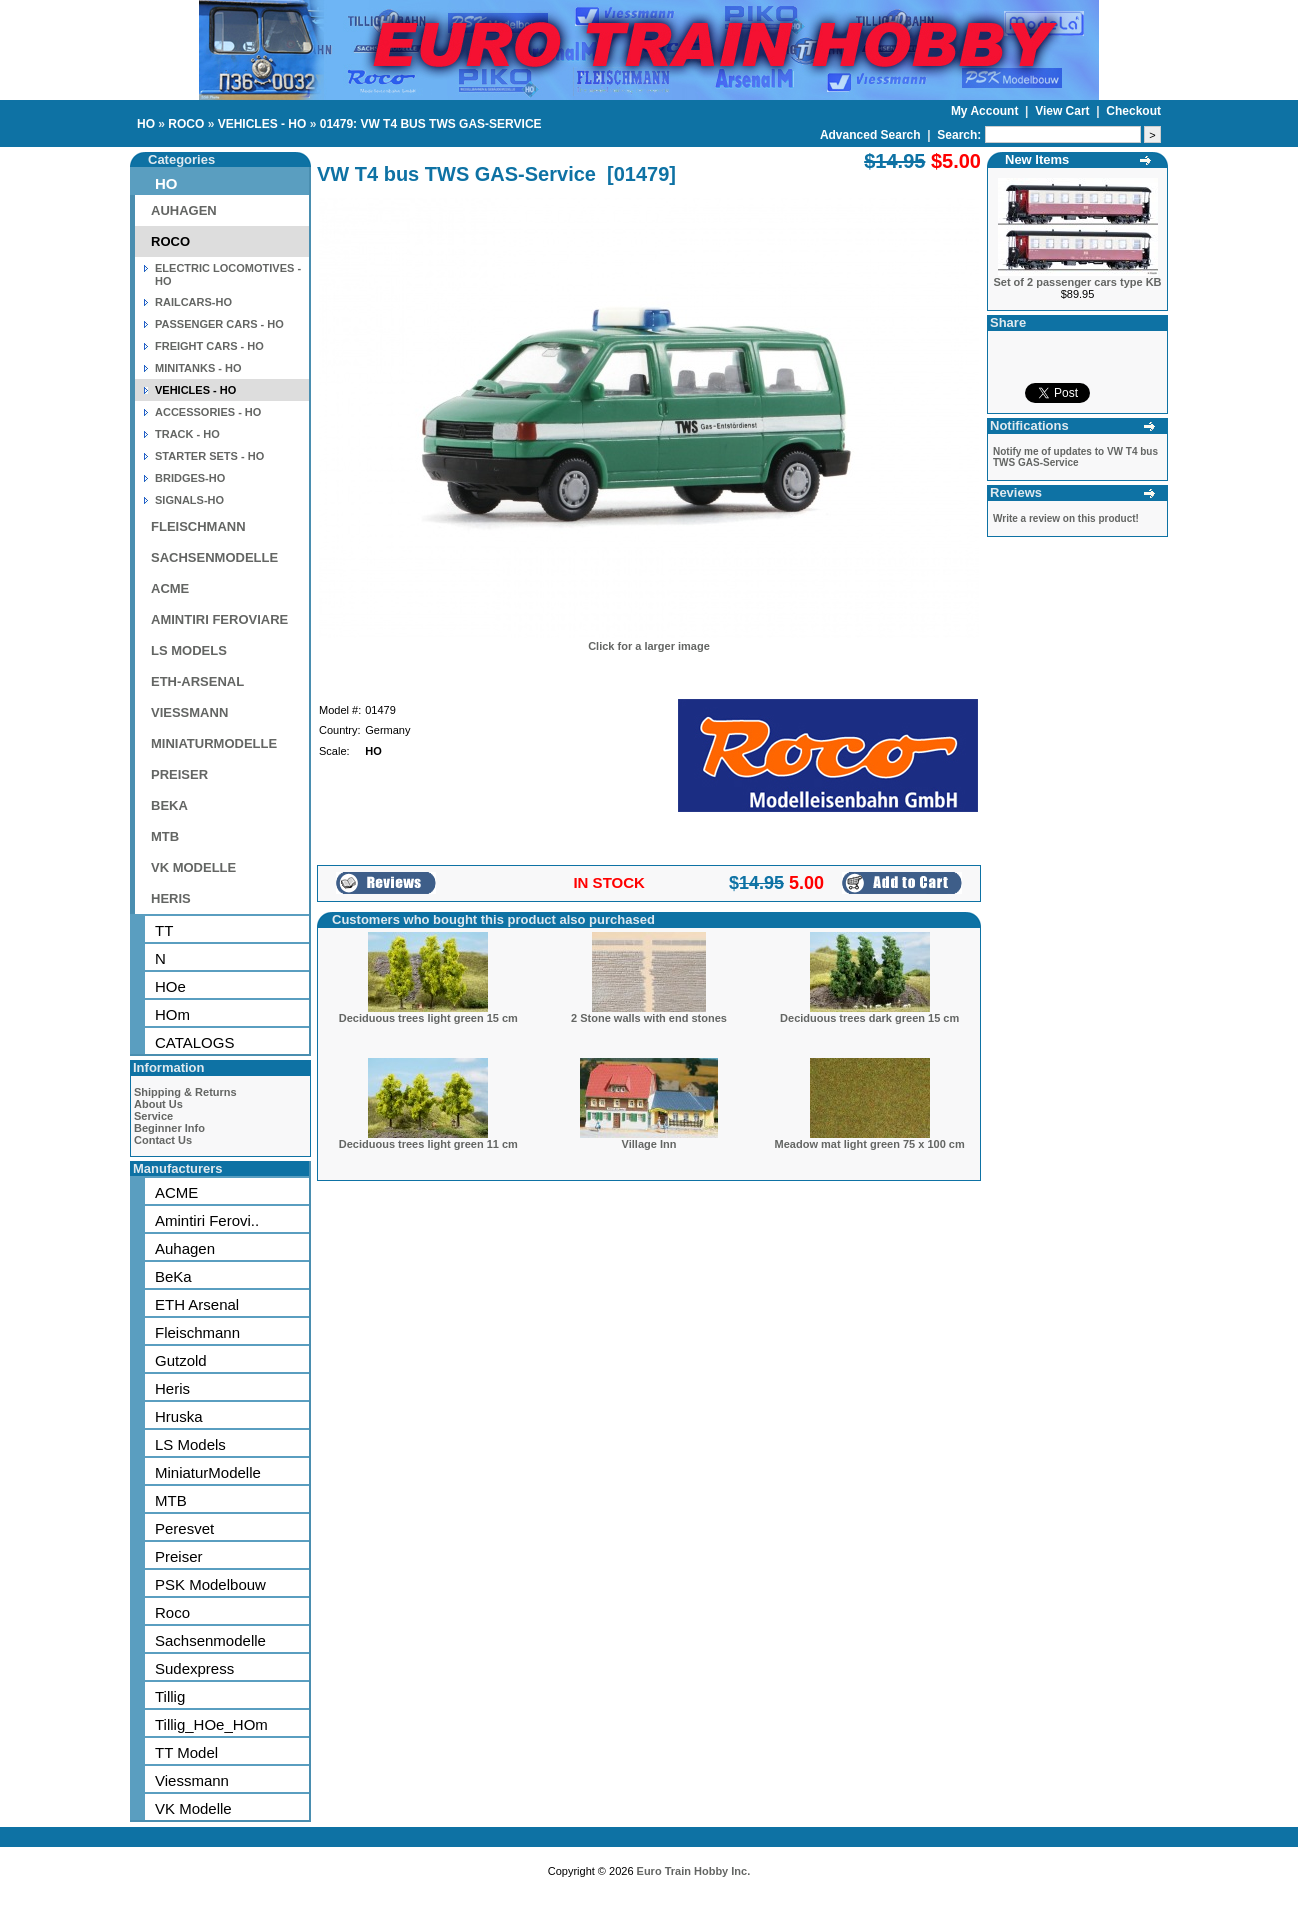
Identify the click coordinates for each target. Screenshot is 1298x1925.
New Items (1037, 159)
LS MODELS (189, 650)
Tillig (170, 1696)
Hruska (179, 1416)
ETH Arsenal (197, 1304)
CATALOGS (194, 1042)
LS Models (190, 1444)
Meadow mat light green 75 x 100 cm (870, 1144)
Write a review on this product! (1066, 518)
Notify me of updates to (1075, 457)
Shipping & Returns (185, 1092)
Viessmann (192, 1780)
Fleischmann (197, 1332)
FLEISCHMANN (198, 526)
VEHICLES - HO (262, 124)
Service (153, 1116)
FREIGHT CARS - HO (209, 346)
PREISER (179, 774)
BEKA (169, 805)
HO (146, 124)
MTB (165, 836)
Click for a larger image (649, 646)
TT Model (186, 1752)
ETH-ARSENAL (197, 681)
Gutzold (181, 1360)
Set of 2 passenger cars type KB (1077, 282)
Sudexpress (194, 1668)
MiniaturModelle (208, 1472)
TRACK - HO (187, 434)
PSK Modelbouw (210, 1584)
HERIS (171, 898)
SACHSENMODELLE (214, 557)
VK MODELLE (193, 867)
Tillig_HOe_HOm (211, 1724)
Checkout (1133, 111)
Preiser (179, 1556)
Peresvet (184, 1528)
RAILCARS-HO (193, 302)
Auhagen (185, 1248)
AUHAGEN (184, 210)
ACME (170, 588)
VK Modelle (193, 1808)
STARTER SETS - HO (209, 456)
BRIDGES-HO (190, 478)
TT (164, 930)
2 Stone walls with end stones (649, 1018)
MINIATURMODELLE (214, 743)
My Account (986, 111)
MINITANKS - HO (198, 368)
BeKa (173, 1276)
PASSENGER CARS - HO (219, 324)
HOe (170, 986)
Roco (172, 1612)
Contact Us (163, 1140)
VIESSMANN (189, 712)
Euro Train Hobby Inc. (694, 1871)
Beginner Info (169, 1128)
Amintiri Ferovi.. (207, 1220)
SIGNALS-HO (189, 500)
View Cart (1064, 111)
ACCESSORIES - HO (208, 412)
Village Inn (649, 1144)
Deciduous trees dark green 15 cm (869, 1018)
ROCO (186, 124)
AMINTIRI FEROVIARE (219, 619)
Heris (172, 1388)
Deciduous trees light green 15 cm (428, 1018)
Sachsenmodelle (210, 1640)
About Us (158, 1104)
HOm (172, 1014)
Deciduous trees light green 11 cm (428, 1144)
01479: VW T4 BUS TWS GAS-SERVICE (431, 124)
